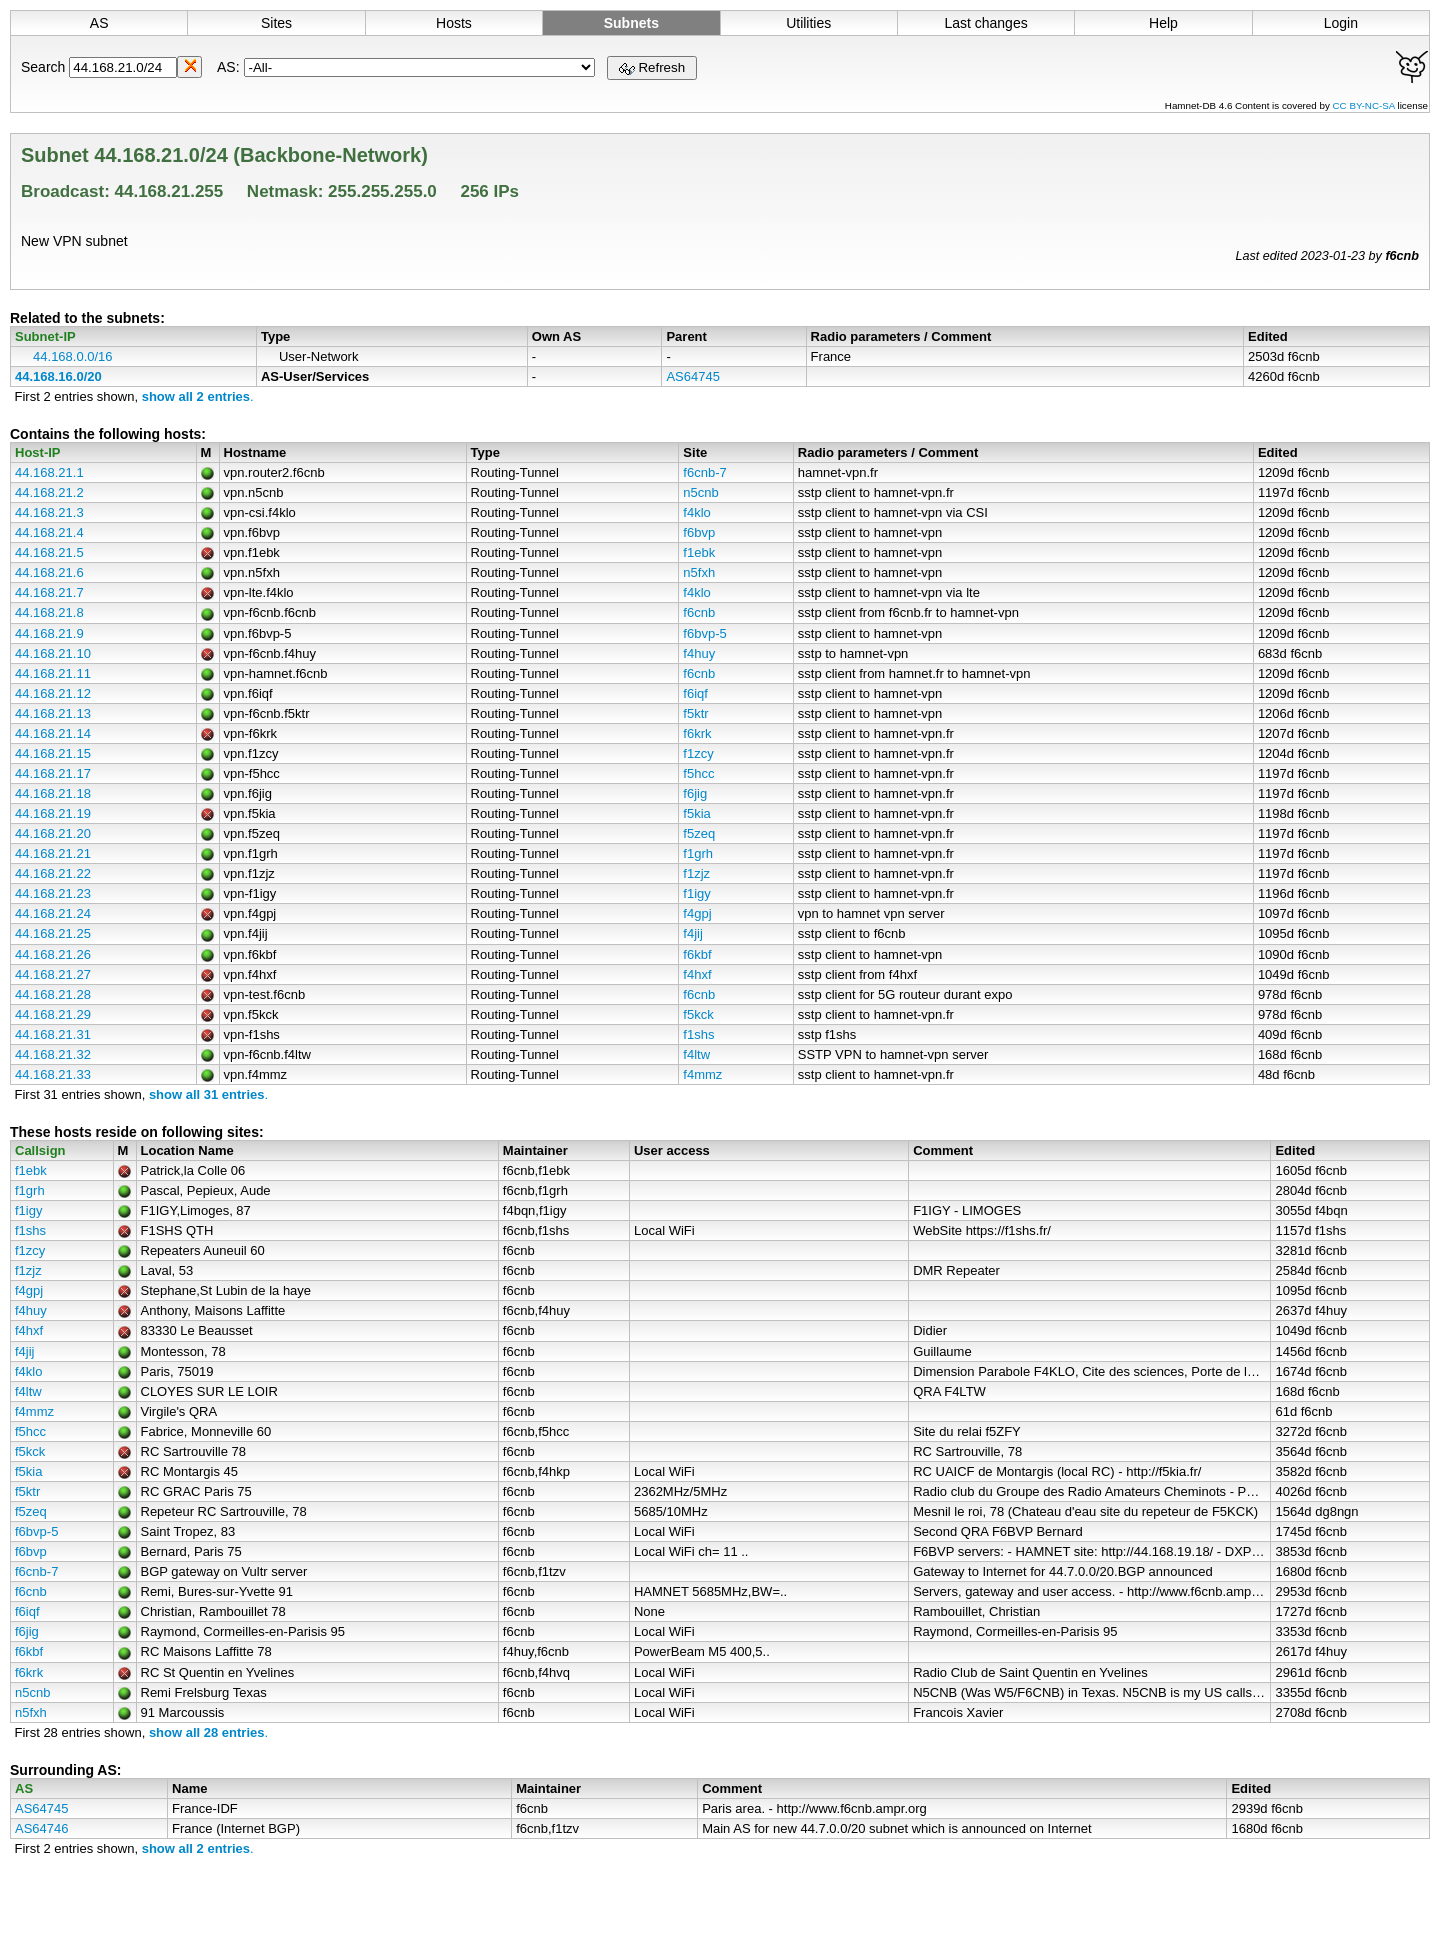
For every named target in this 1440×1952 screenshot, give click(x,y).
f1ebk (699, 552)
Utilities (808, 23)
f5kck (698, 1014)
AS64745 (693, 376)
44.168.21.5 (49, 552)
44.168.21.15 (53, 753)
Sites (276, 23)
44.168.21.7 (49, 592)
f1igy (696, 893)
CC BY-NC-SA (1365, 105)
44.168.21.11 (53, 673)
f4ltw (696, 1054)
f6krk (697, 733)
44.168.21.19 (53, 813)
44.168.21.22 (53, 873)
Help (1163, 23)
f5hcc (698, 773)
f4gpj (697, 913)
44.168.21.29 (53, 1014)
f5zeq (699, 833)
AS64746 (42, 1828)
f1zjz (696, 873)
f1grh (698, 853)
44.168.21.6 (49, 572)
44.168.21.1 (49, 472)
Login (1341, 23)
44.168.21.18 (53, 793)
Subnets (631, 23)
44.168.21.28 (53, 994)
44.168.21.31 (53, 1034)
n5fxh (699, 572)
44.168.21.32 (53, 1054)
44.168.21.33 (53, 1074)
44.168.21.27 (53, 974)
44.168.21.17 (53, 773)
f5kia (696, 813)
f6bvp (699, 532)
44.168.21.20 (53, 833)
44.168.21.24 (53, 913)
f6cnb (699, 612)
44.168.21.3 (49, 512)
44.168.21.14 (53, 733)
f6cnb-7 (704, 472)
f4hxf (697, 974)
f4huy (699, 653)
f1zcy (698, 753)
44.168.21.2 (49, 492)
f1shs (698, 1034)
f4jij (693, 933)
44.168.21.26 (53, 954)
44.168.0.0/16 (73, 356)
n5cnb (700, 492)
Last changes (985, 23)
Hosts (454, 23)
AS (99, 23)
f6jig (695, 793)
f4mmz (702, 1074)
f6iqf (695, 693)
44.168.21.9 (49, 633)
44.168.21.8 (49, 612)
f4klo (696, 512)
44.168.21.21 (53, 853)
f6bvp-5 (704, 633)
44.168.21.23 (53, 893)
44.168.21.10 (53, 653)
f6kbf (697, 954)
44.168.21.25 (53, 933)
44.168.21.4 (49, 532)
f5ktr (695, 713)
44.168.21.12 (53, 693)
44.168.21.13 (53, 713)
